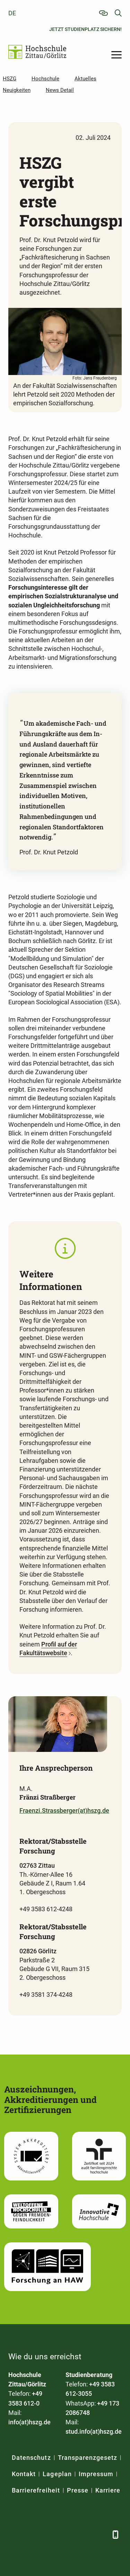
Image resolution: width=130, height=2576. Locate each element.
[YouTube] (66, 2534)
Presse (77, 2490)
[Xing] (49, 2534)
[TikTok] (101, 2534)
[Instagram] (84, 2534)
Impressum (96, 2474)
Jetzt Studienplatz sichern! (85, 29)
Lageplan (57, 2474)
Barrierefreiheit (36, 2490)
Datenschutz (31, 2457)
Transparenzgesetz (88, 2457)
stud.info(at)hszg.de (94, 2431)
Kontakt (24, 2474)
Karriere (107, 2490)
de (12, 13)
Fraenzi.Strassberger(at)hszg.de (64, 1810)
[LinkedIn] (32, 2534)
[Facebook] (14, 2534)
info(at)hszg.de (29, 2422)
